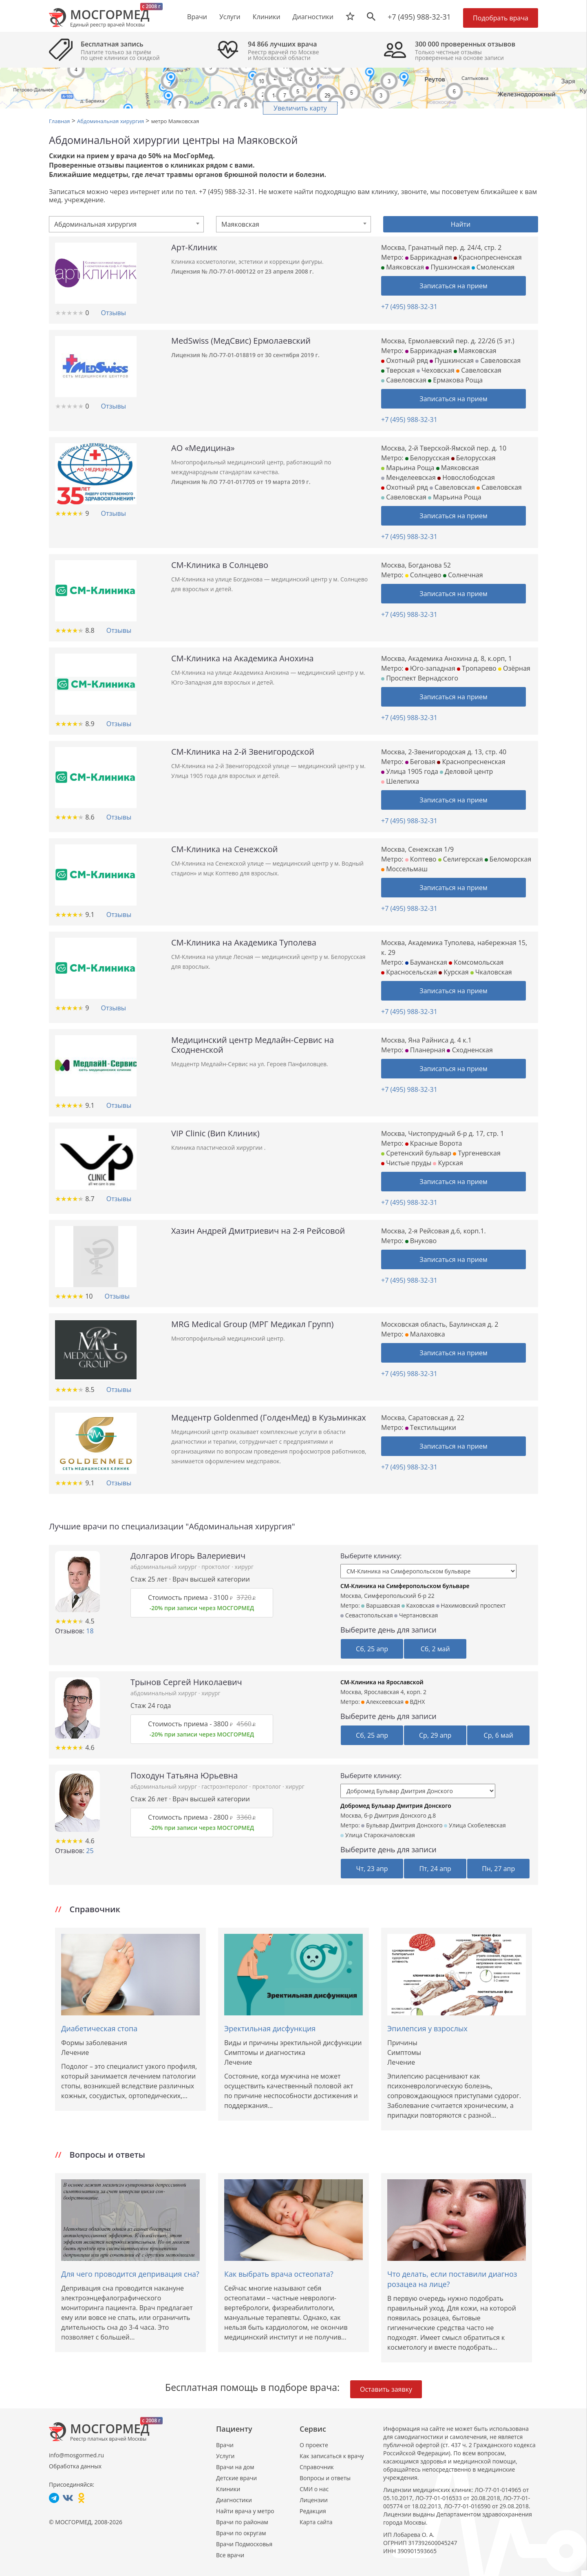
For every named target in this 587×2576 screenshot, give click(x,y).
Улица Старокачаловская (377, 1835)
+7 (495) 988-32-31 (419, 17)
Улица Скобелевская (474, 1825)
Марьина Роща (408, 467)
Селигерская (460, 859)
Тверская (398, 370)
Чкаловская (491, 972)
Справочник (317, 2467)
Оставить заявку (386, 2389)
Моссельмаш (404, 868)
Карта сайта (316, 2522)
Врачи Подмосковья (244, 2544)
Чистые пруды (406, 1162)
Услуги (225, 2456)
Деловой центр (466, 771)
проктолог (216, 1567)
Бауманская (426, 962)
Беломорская (508, 859)
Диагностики (313, 16)
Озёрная (514, 668)
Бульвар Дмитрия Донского (401, 1825)
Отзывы (113, 312)
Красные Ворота (433, 1143)
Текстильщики (430, 1427)
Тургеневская (477, 1153)
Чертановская (416, 1615)
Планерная (425, 1049)
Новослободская (466, 477)
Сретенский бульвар (416, 1153)
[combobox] (126, 224)
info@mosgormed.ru (76, 2455)
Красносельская (409, 972)
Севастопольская (366, 1615)
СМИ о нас (314, 2489)
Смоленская (493, 267)
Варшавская (380, 1605)
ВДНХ (415, 1702)
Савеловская (498, 360)
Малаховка (425, 1334)
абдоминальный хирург (164, 1567)
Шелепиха (400, 781)
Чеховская (436, 370)
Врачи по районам (242, 2522)
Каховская (418, 1605)
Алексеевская (382, 1702)
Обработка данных (75, 2466)
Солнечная (463, 574)
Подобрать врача (500, 17)
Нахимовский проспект (471, 1605)
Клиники (228, 2489)
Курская (453, 972)
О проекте (314, 2445)
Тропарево (477, 668)
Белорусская (427, 457)
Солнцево (423, 574)
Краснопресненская (488, 257)
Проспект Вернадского (419, 678)
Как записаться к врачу (332, 2456)
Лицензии (314, 2500)
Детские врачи (236, 2478)
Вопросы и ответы (325, 2478)
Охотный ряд (404, 360)
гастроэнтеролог (225, 1786)
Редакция (313, 2511)
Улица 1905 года (409, 771)
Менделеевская (408, 477)
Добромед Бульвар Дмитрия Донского (395, 1805)
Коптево (421, 859)
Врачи (225, 2445)
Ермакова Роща (455, 380)
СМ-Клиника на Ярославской (382, 1682)
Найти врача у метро (245, 2511)
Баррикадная (428, 257)
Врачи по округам (241, 2533)
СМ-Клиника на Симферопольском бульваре (405, 1586)
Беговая (420, 761)
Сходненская (469, 1049)
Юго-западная (430, 668)
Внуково (421, 1240)
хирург (244, 1567)
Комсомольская (476, 962)
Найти (461, 224)
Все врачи (230, 2555)
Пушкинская (448, 267)
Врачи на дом (235, 2467)
